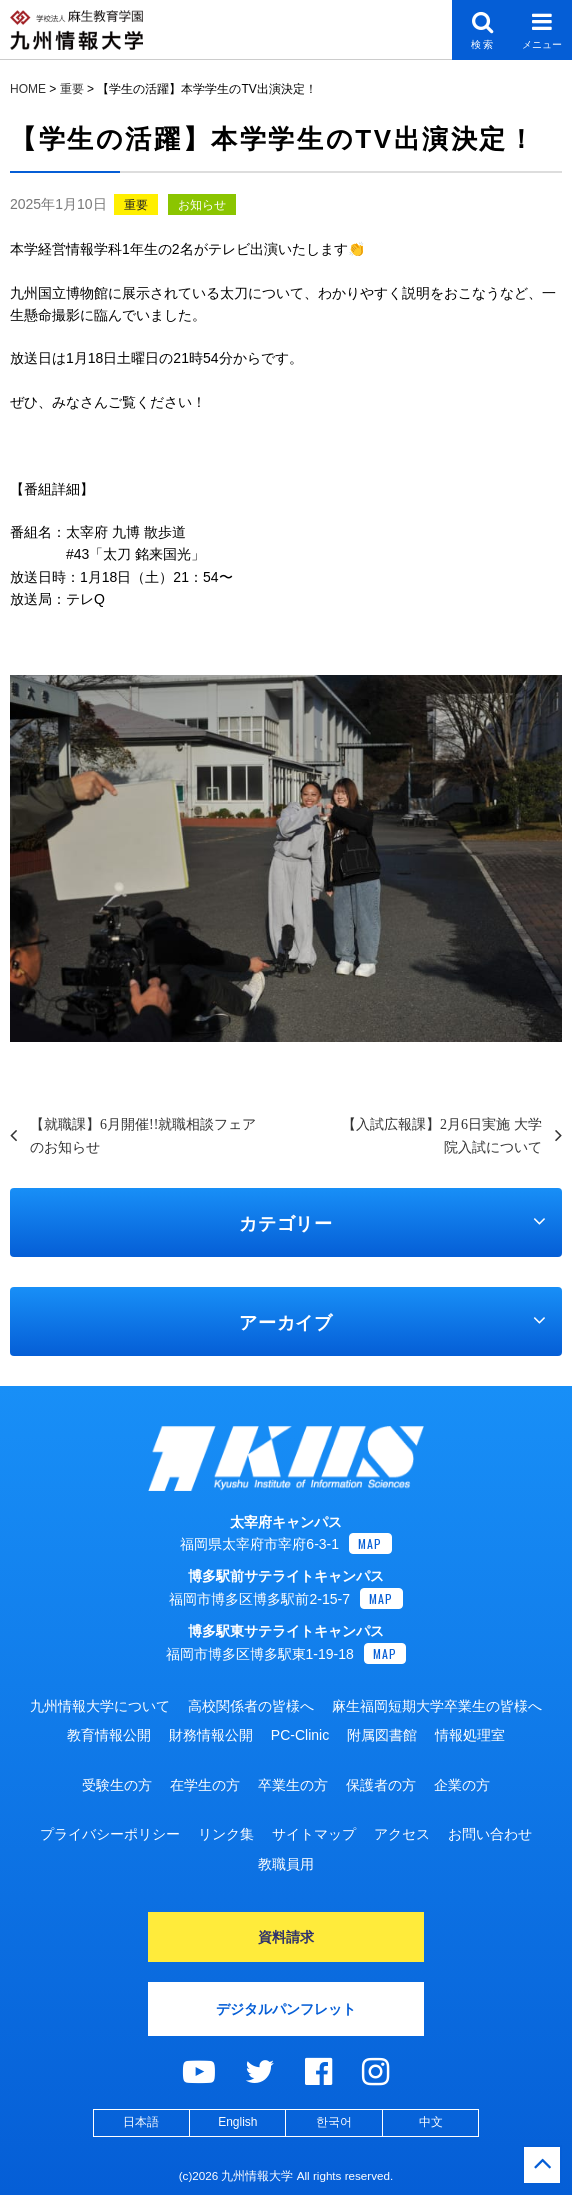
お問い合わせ (490, 1834)
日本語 (141, 2122)
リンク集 (226, 1834)
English (237, 2122)
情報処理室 (470, 1735)
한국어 (334, 2122)
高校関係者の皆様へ (251, 1706)
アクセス (402, 1834)
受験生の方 (117, 1785)
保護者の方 (381, 1785)
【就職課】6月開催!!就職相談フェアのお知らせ (143, 1135)
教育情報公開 (109, 1735)
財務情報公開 (211, 1735)
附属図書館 (382, 1735)
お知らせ (202, 205)
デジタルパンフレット (286, 2009)
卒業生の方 (293, 1785)
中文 (431, 2122)
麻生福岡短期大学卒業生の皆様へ (437, 1706)
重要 (136, 205)
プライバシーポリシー (110, 1834)
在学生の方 (205, 1785)
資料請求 (286, 1937)
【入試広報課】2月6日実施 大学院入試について (442, 1135)
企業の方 (462, 1785)
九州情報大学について (100, 1706)
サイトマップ (314, 1834)
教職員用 (286, 1864)
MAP (370, 1543)
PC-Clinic (300, 1735)
